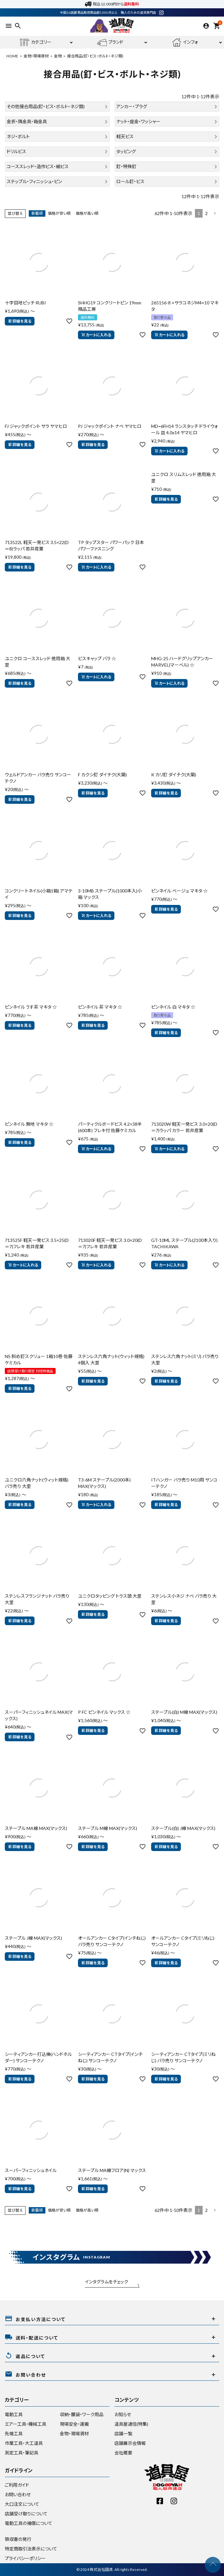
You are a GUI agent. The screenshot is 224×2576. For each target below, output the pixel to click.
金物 (58, 56)
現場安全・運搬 (74, 2424)
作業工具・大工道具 (24, 2443)
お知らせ (122, 2414)
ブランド (110, 42)
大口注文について (22, 2504)
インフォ (185, 42)
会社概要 (123, 2452)
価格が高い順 (87, 213)
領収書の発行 (18, 2539)
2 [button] (206, 213)
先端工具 (14, 2433)
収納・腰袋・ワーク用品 (82, 2414)
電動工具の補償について (28, 2523)
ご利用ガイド (17, 2485)
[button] (214, 213)
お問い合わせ (18, 2494)
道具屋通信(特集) (131, 2424)
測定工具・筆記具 (21, 2452)
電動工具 (14, 2414)
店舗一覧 (123, 2433)
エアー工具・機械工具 (25, 2424)
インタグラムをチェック (106, 2281)
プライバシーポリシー (25, 2558)
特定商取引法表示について (31, 2548)
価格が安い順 (59, 213)
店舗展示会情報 (130, 2443)
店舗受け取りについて (26, 2513)
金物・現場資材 (36, 56)
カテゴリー (35, 42)
